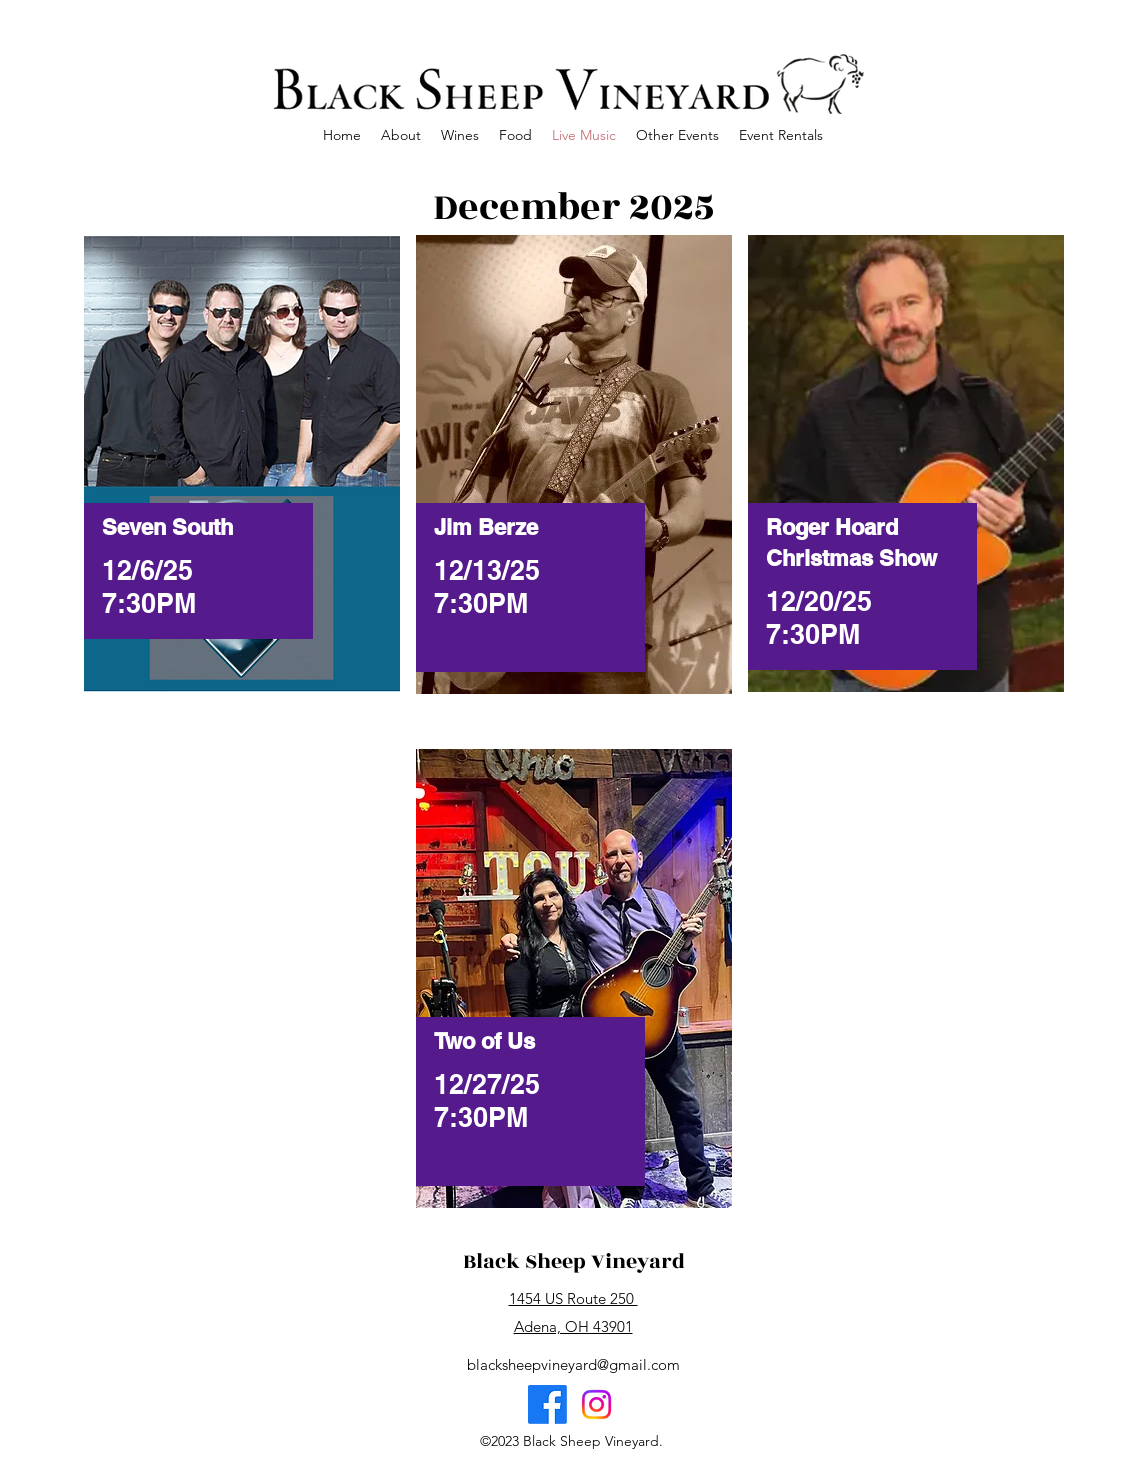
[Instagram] (596, 1404)
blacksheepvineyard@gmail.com (573, 1364)
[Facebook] (547, 1404)
